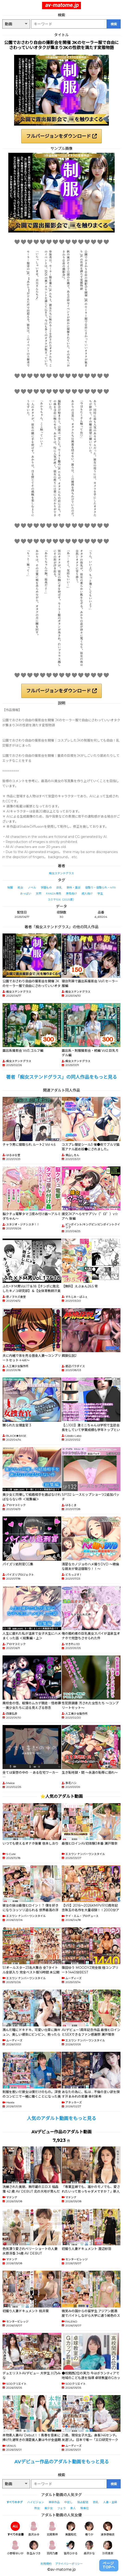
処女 (20, 887)
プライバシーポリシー (69, 2563)
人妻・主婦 (110, 2502)
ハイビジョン (35, 2502)
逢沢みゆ (33, 2529)
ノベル (32, 887)
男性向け (71, 893)
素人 (73, 2508)
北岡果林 (52, 2529)
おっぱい (25, 893)
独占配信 (82, 2502)
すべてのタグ (14, 2502)
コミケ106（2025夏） (62, 899)
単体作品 (54, 2502)
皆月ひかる (71, 2548)
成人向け (87, 893)
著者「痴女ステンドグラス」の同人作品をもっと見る (61, 1077)
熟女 (37, 2508)
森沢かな (89, 2548)
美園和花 (70, 2529)
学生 (100, 893)
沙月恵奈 (107, 2548)
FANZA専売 (53, 893)
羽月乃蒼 (52, 2548)
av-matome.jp (62, 5)
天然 (38, 893)
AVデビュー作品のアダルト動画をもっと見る (61, 2461)
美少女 (48, 2508)
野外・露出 (73, 887)
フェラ (61, 2508)
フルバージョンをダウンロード (61, 136)
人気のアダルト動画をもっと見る (61, 2118)
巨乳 (59, 887)
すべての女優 (15, 2529)
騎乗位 (84, 2508)
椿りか (89, 2529)
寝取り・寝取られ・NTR (100, 887)
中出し (68, 2502)
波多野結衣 (108, 2529)
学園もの (46, 887)
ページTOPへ (109, 2565)
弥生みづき (34, 2548)
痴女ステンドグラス (61, 873)
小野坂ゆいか (15, 2548)
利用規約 (46, 2563)
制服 (10, 887)
